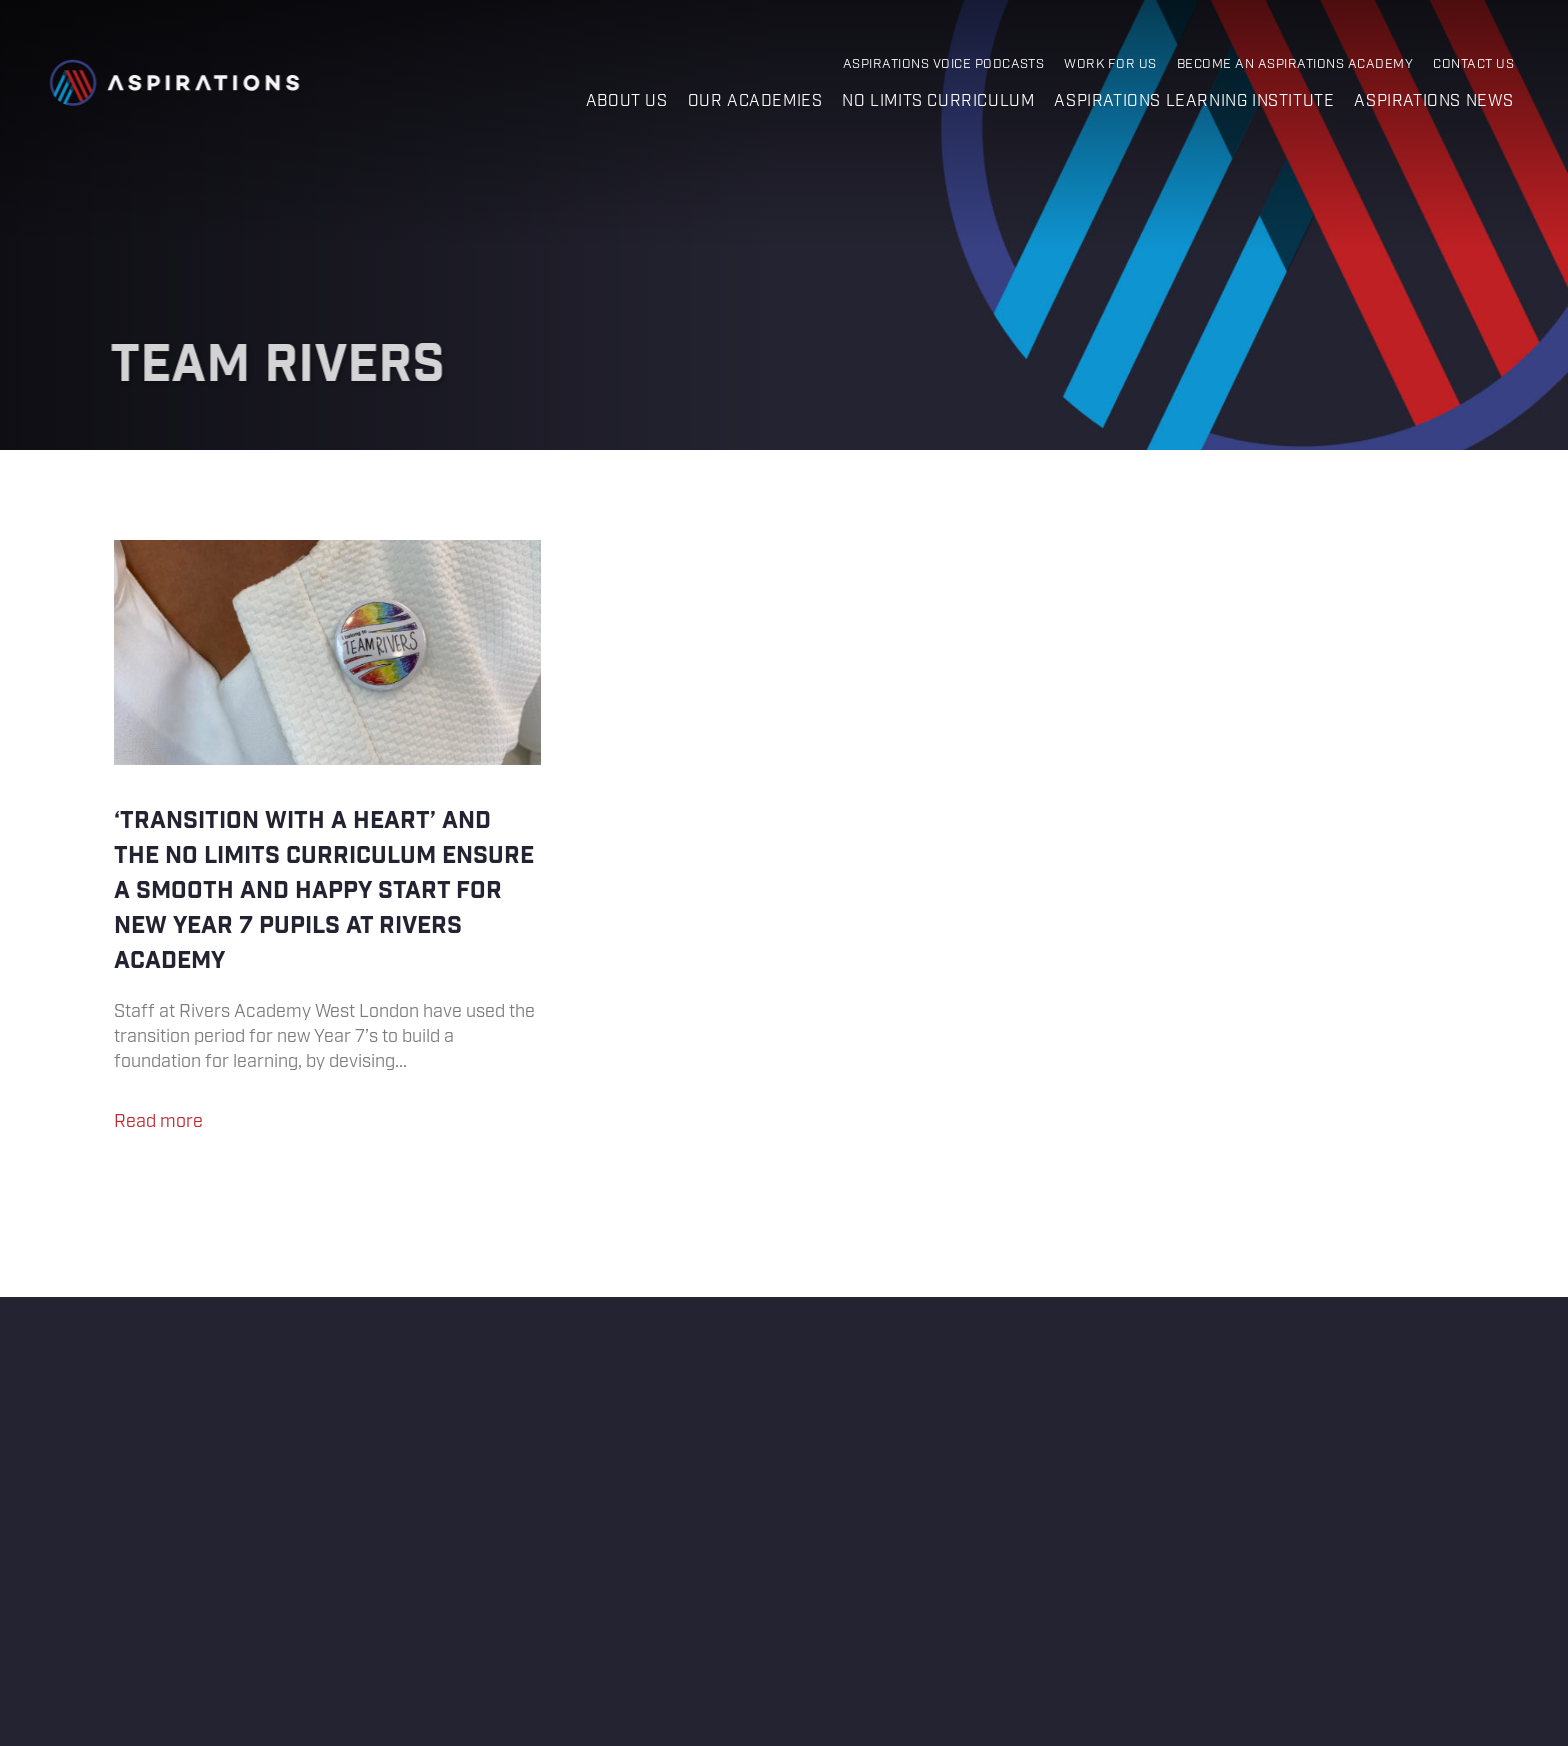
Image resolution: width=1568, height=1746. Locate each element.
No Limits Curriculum (938, 101)
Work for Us (1110, 64)
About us (627, 101)
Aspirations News (1434, 101)
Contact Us (1473, 64)
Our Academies (755, 101)
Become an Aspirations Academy (1295, 64)
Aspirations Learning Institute (1194, 101)
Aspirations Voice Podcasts (944, 64)
